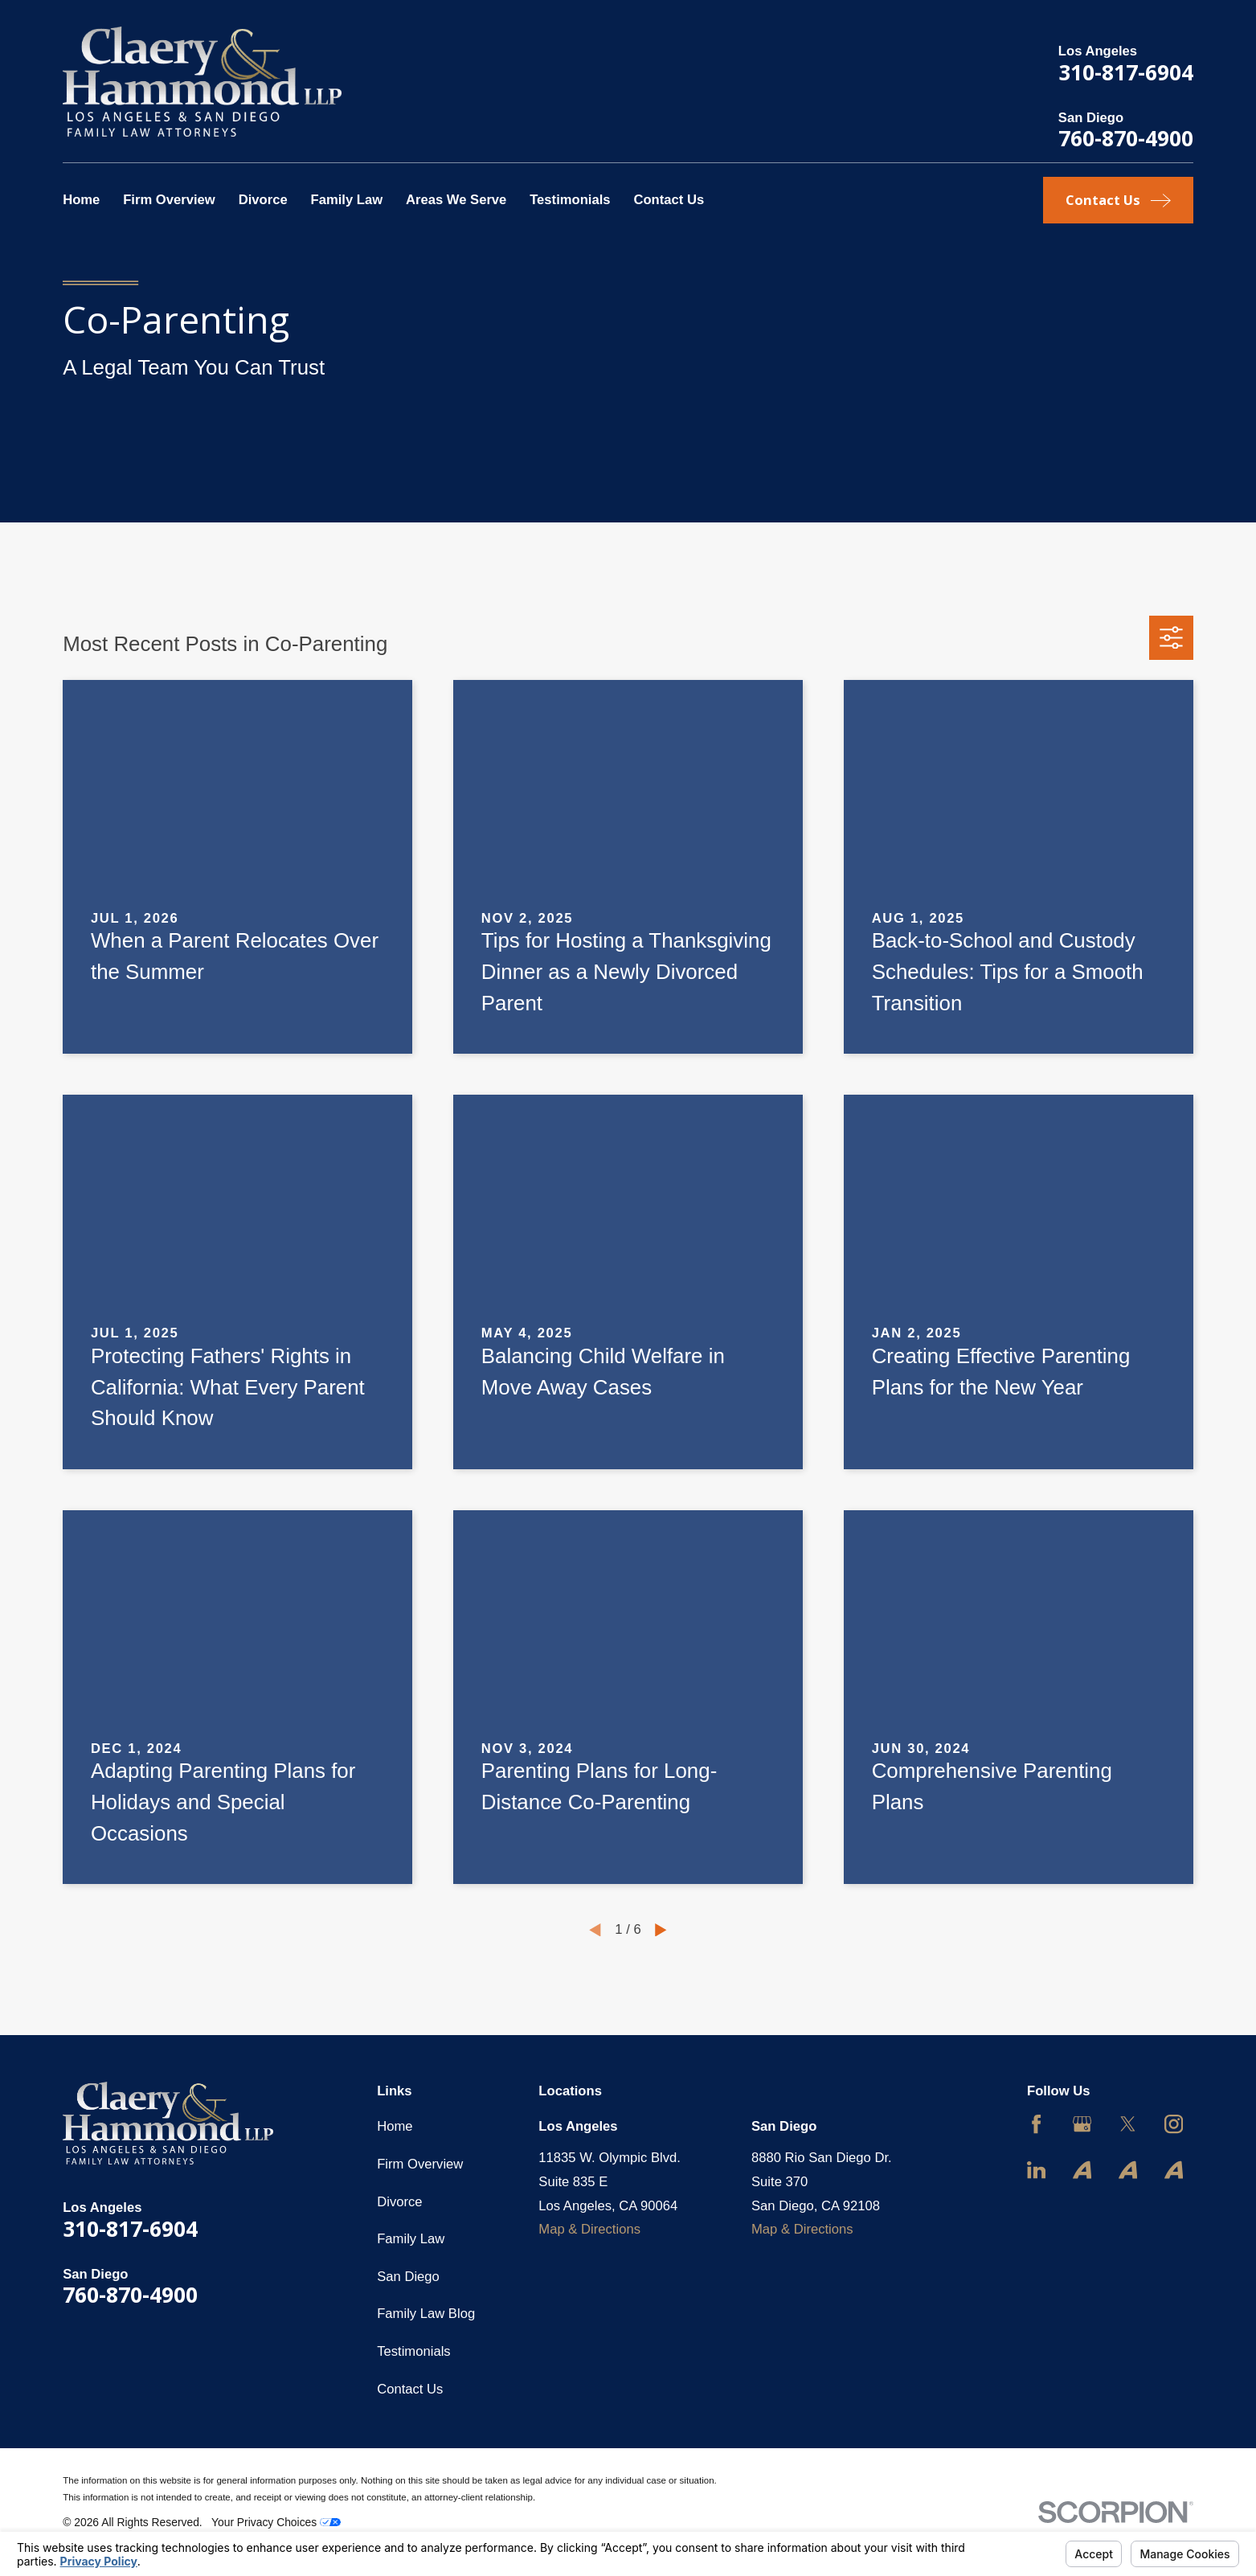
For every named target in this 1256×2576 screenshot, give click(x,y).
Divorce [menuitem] (263, 199)
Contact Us (410, 2389)
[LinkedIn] (1036, 2169)
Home (394, 2126)
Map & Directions (589, 2229)
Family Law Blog (426, 2313)
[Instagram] (1173, 2124)
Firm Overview (420, 2164)
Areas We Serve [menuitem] (456, 199)
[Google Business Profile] (1082, 2124)
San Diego (408, 2276)
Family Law (410, 2238)
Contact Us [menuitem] (668, 199)
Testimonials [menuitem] (570, 199)
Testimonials (413, 2351)
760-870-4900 (1125, 138)
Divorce (399, 2201)
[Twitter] (1128, 2124)
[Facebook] (1036, 2124)
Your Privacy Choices (276, 2522)
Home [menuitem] (81, 199)
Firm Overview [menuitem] (169, 199)
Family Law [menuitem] (346, 199)
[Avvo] (1082, 2169)
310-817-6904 (1125, 72)
